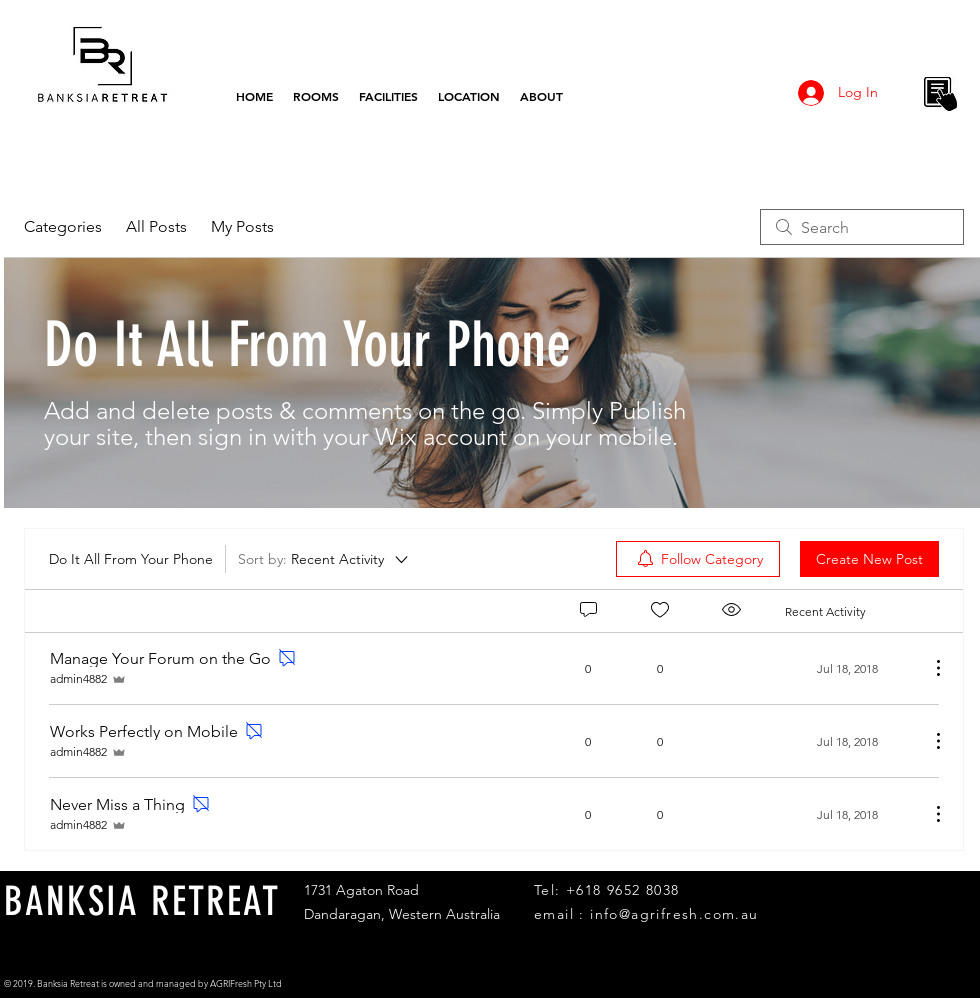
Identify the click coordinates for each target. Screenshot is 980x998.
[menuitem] (698, 559)
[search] (862, 227)
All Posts (156, 226)
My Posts (242, 226)
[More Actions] (928, 668)
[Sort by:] (324, 559)
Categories (63, 226)
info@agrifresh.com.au (674, 914)
